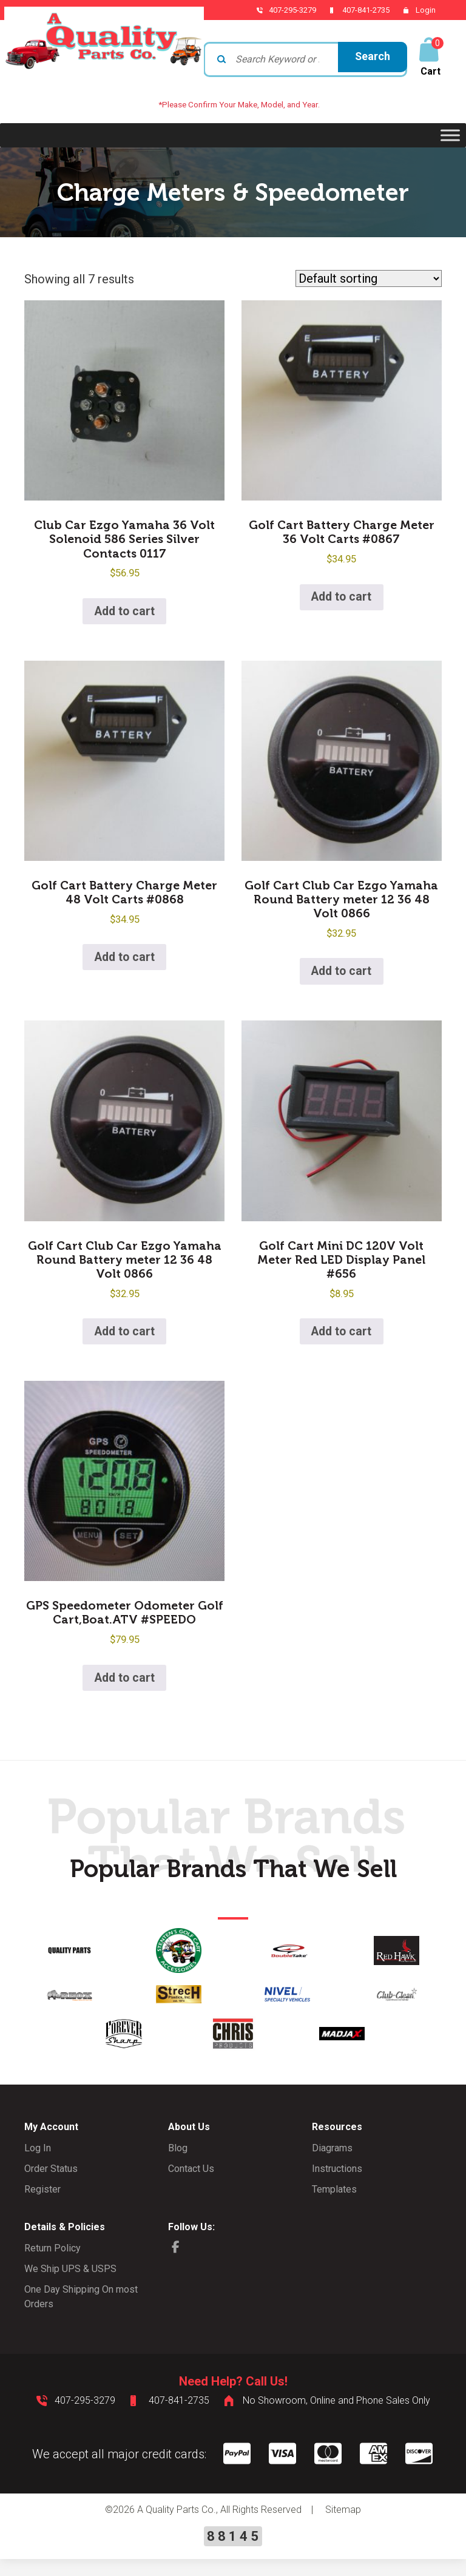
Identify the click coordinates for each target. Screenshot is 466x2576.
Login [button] (426, 10)
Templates (334, 2207)
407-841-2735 (359, 10)
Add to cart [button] (124, 615)
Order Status (51, 2186)
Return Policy (52, 2265)
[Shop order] (368, 278)
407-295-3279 (279, 10)
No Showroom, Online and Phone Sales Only (336, 2418)
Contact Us (191, 2186)
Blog (177, 2165)
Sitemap (343, 2527)
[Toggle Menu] (450, 135)
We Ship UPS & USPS (70, 2286)
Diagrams (332, 2165)
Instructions (337, 2186)
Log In (37, 2165)
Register (42, 2207)
